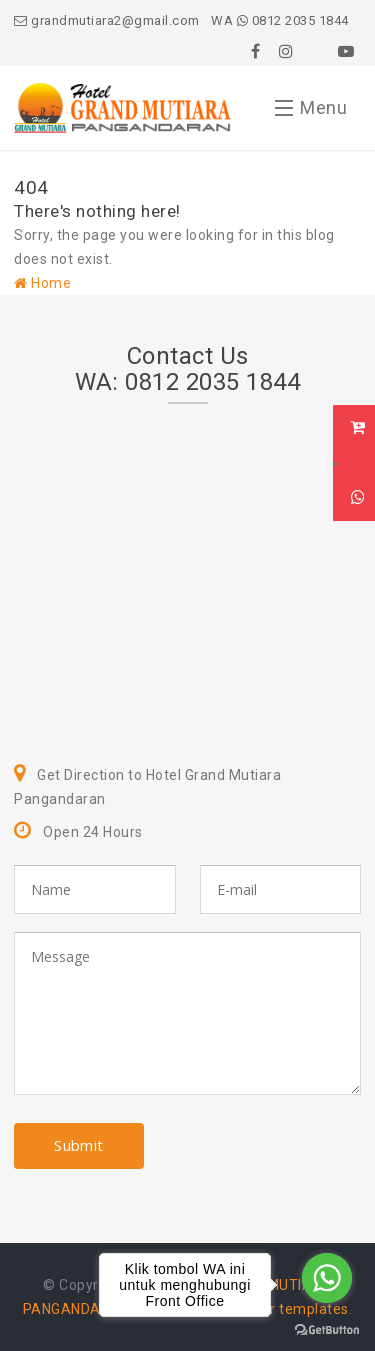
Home (42, 283)
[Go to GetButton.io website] (327, 1330)
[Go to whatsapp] (327, 1278)
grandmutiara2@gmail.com (107, 20)
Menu (311, 112)
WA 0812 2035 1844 (280, 20)
